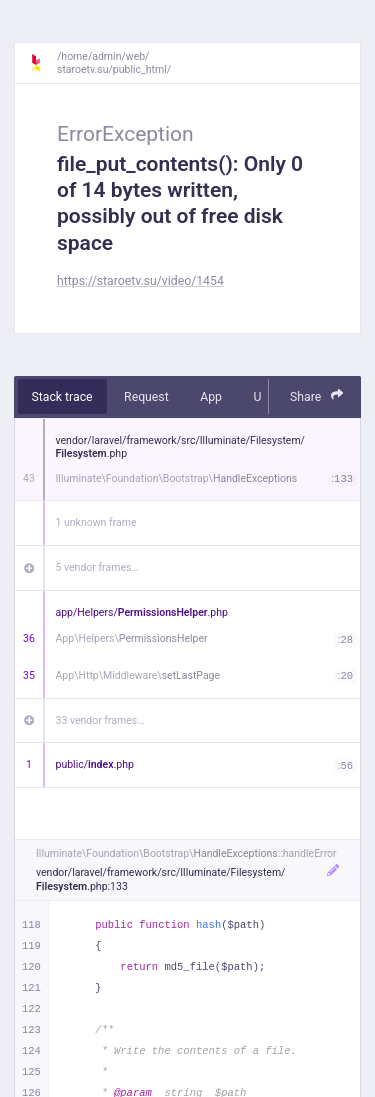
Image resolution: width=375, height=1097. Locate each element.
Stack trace (62, 397)
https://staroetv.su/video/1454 (140, 281)
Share (317, 395)
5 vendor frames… (97, 567)
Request (146, 397)
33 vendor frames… (100, 720)
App (211, 397)
